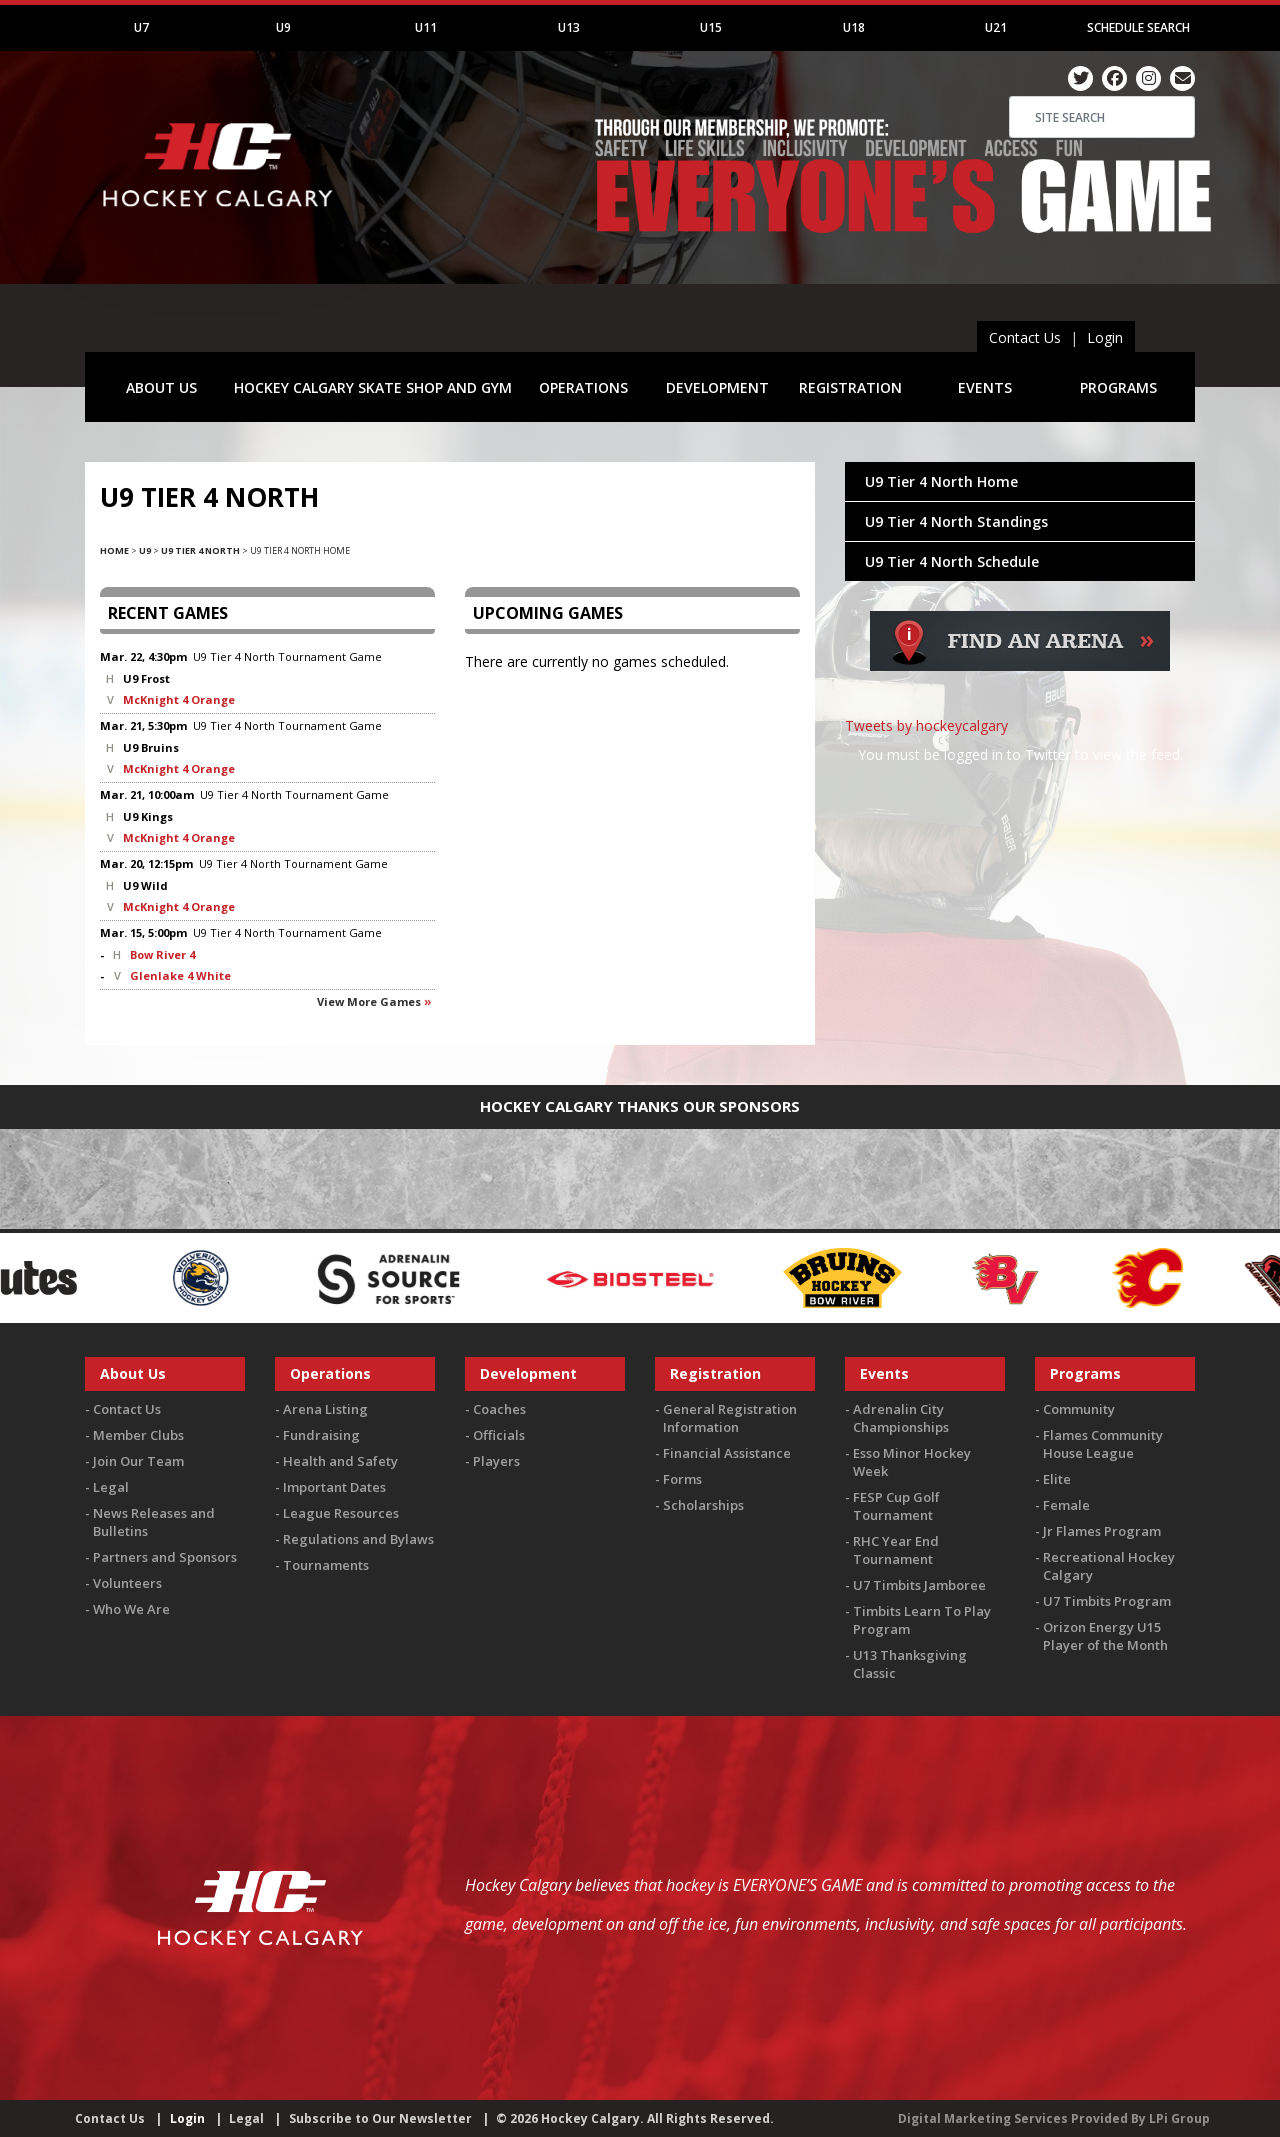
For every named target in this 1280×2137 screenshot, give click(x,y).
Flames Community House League (1103, 1444)
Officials (499, 1435)
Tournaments (326, 1565)
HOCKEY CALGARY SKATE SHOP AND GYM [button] (373, 387)
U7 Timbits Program (1107, 1601)
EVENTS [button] (985, 387)
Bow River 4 (162, 954)
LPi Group (1179, 2118)
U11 (426, 27)
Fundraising (321, 1435)
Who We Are (131, 1609)
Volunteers (127, 1583)
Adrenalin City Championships (901, 1418)
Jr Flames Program (1102, 1531)
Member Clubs (138, 1435)
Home (114, 550)
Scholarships (703, 1505)
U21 (996, 27)
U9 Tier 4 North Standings (956, 521)
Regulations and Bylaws (358, 1539)
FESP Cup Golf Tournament (896, 1506)
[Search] (1102, 117)
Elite (1057, 1479)
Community (1079, 1409)
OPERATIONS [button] (583, 387)
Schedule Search (1138, 27)
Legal (111, 1487)
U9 (283, 27)
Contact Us (1025, 337)
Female (1066, 1505)
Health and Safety (340, 1461)
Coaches (499, 1409)
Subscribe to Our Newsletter (380, 2118)
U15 (711, 27)
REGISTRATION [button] (850, 387)
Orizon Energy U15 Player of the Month (1105, 1636)
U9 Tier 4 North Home (941, 481)
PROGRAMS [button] (1118, 387)
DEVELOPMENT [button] (717, 387)
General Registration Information (730, 1418)
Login (1105, 337)
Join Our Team (138, 1461)
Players (496, 1461)
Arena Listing (325, 1409)
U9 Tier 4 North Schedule (952, 561)
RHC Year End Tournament (896, 1550)
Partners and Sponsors (165, 1557)
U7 (141, 27)
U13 (569, 27)
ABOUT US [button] (161, 387)
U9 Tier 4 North (200, 550)
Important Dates (334, 1487)
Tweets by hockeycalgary (926, 725)
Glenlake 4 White (180, 975)
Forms (682, 1479)
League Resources (341, 1513)
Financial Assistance (727, 1453)
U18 (854, 27)
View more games (369, 1001)
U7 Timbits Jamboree (919, 1585)
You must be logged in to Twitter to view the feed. (1020, 754)
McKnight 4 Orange (179, 699)
